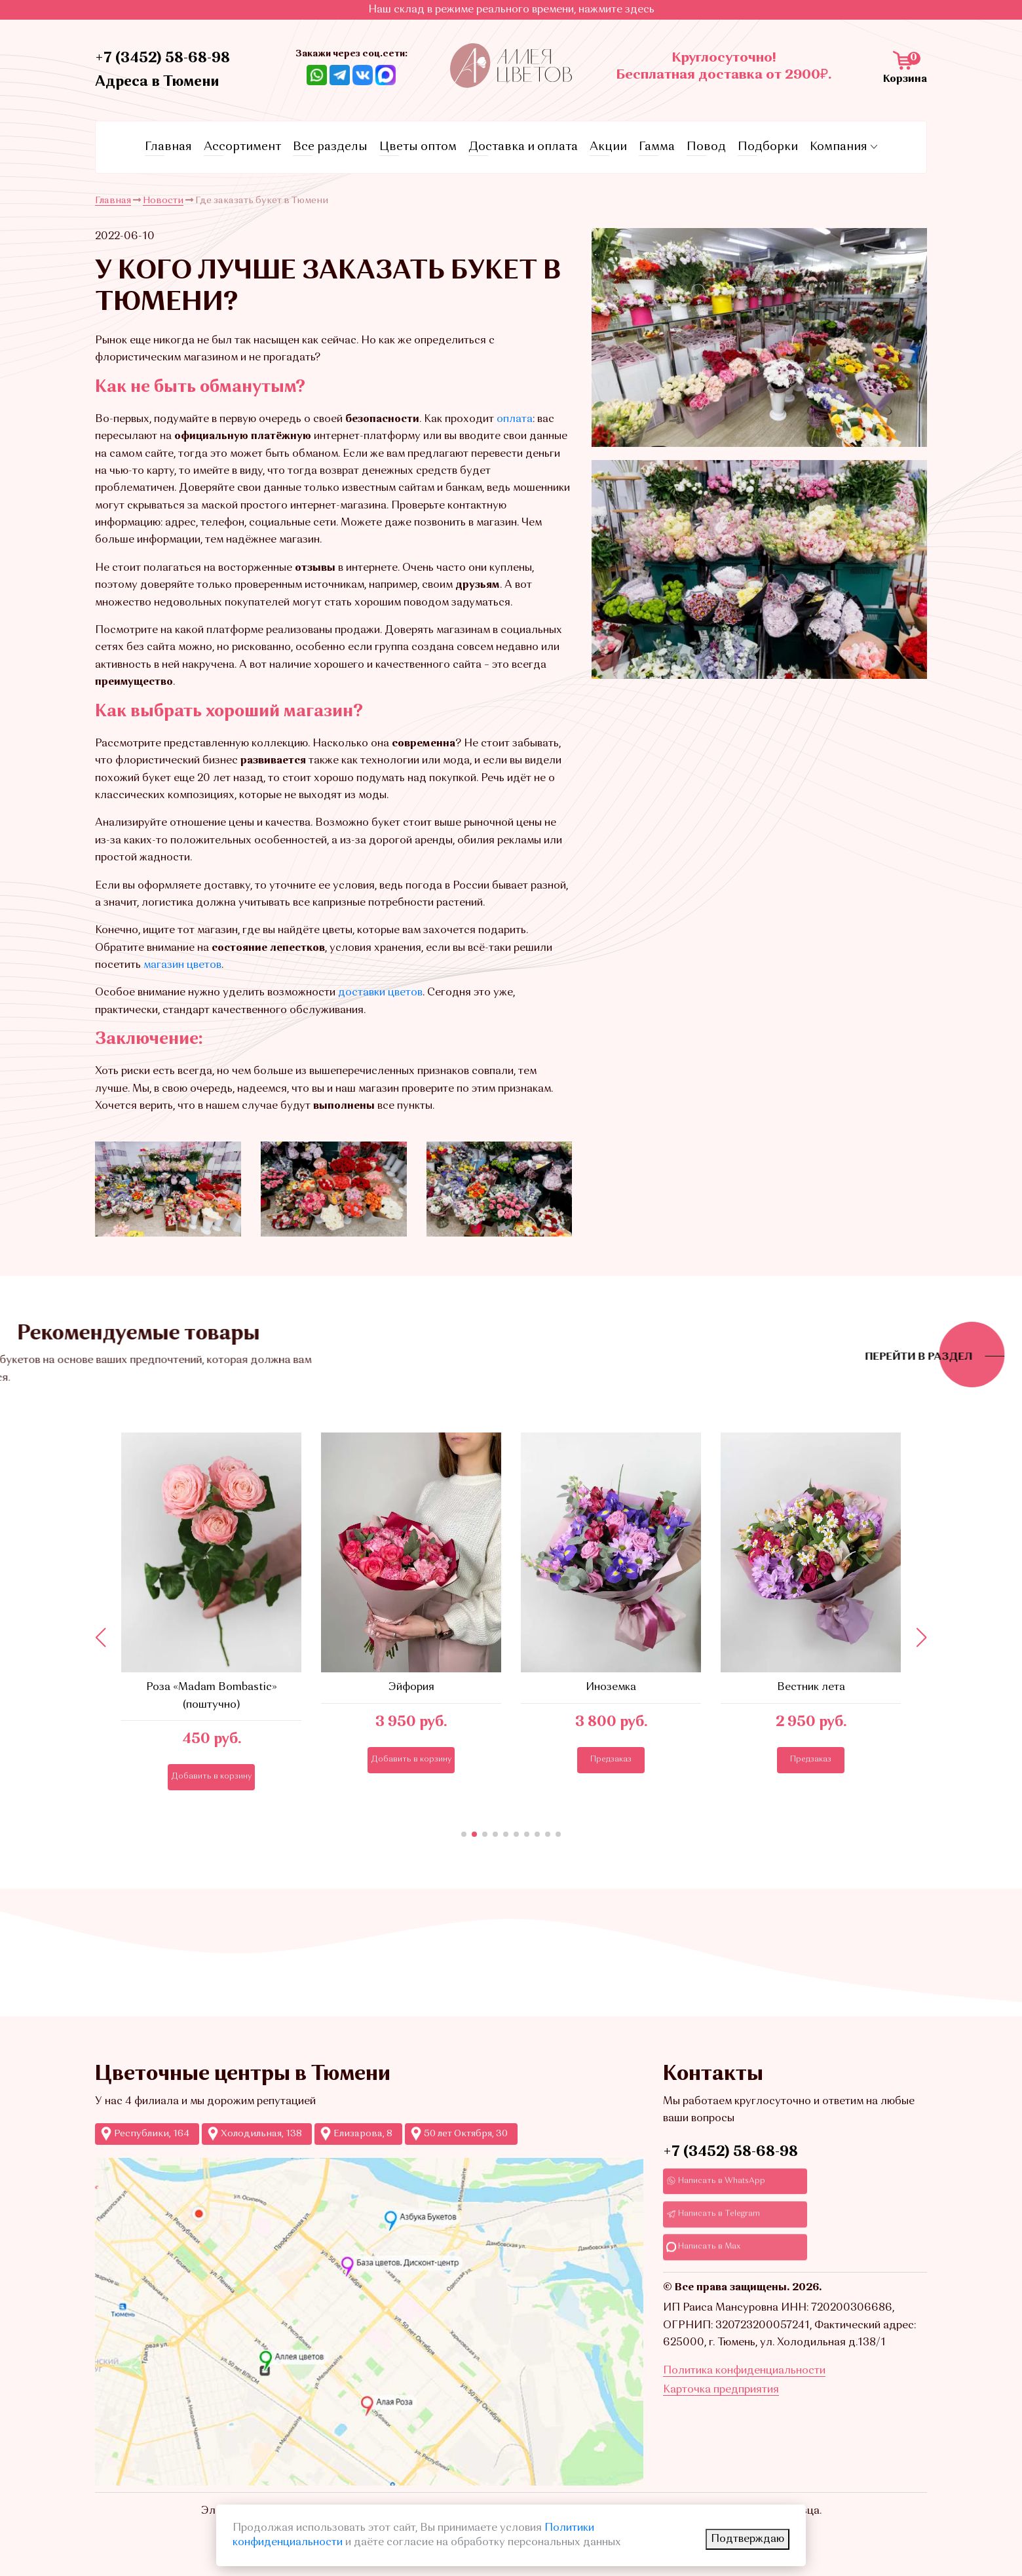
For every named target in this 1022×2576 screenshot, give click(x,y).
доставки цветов (380, 993)
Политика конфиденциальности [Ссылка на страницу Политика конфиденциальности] (744, 2371)
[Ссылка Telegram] (340, 74)
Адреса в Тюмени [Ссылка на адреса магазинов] (157, 82)
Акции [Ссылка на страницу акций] (608, 147)
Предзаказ (630, 1759)
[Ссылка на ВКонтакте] (362, 74)
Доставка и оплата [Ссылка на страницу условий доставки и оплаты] (523, 147)
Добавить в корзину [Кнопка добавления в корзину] (230, 1776)
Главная (113, 200)
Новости (163, 200)
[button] (463, 1834)
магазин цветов (182, 965)
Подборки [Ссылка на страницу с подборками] (768, 147)
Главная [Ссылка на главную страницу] (168, 147)
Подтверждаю (747, 2539)
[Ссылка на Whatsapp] (317, 74)
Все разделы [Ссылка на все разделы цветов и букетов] (330, 147)
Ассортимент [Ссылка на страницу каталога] (242, 147)
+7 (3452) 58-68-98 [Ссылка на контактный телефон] (162, 58)
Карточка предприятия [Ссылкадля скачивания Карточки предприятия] (721, 2390)
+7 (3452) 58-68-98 (730, 2152)
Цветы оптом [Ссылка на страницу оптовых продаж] (418, 147)
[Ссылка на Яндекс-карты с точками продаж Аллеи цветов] (369, 2321)
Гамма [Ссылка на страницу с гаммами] (657, 147)
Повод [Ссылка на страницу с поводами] (706, 147)
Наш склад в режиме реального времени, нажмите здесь (511, 10)
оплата (515, 419)
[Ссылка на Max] (385, 74)
